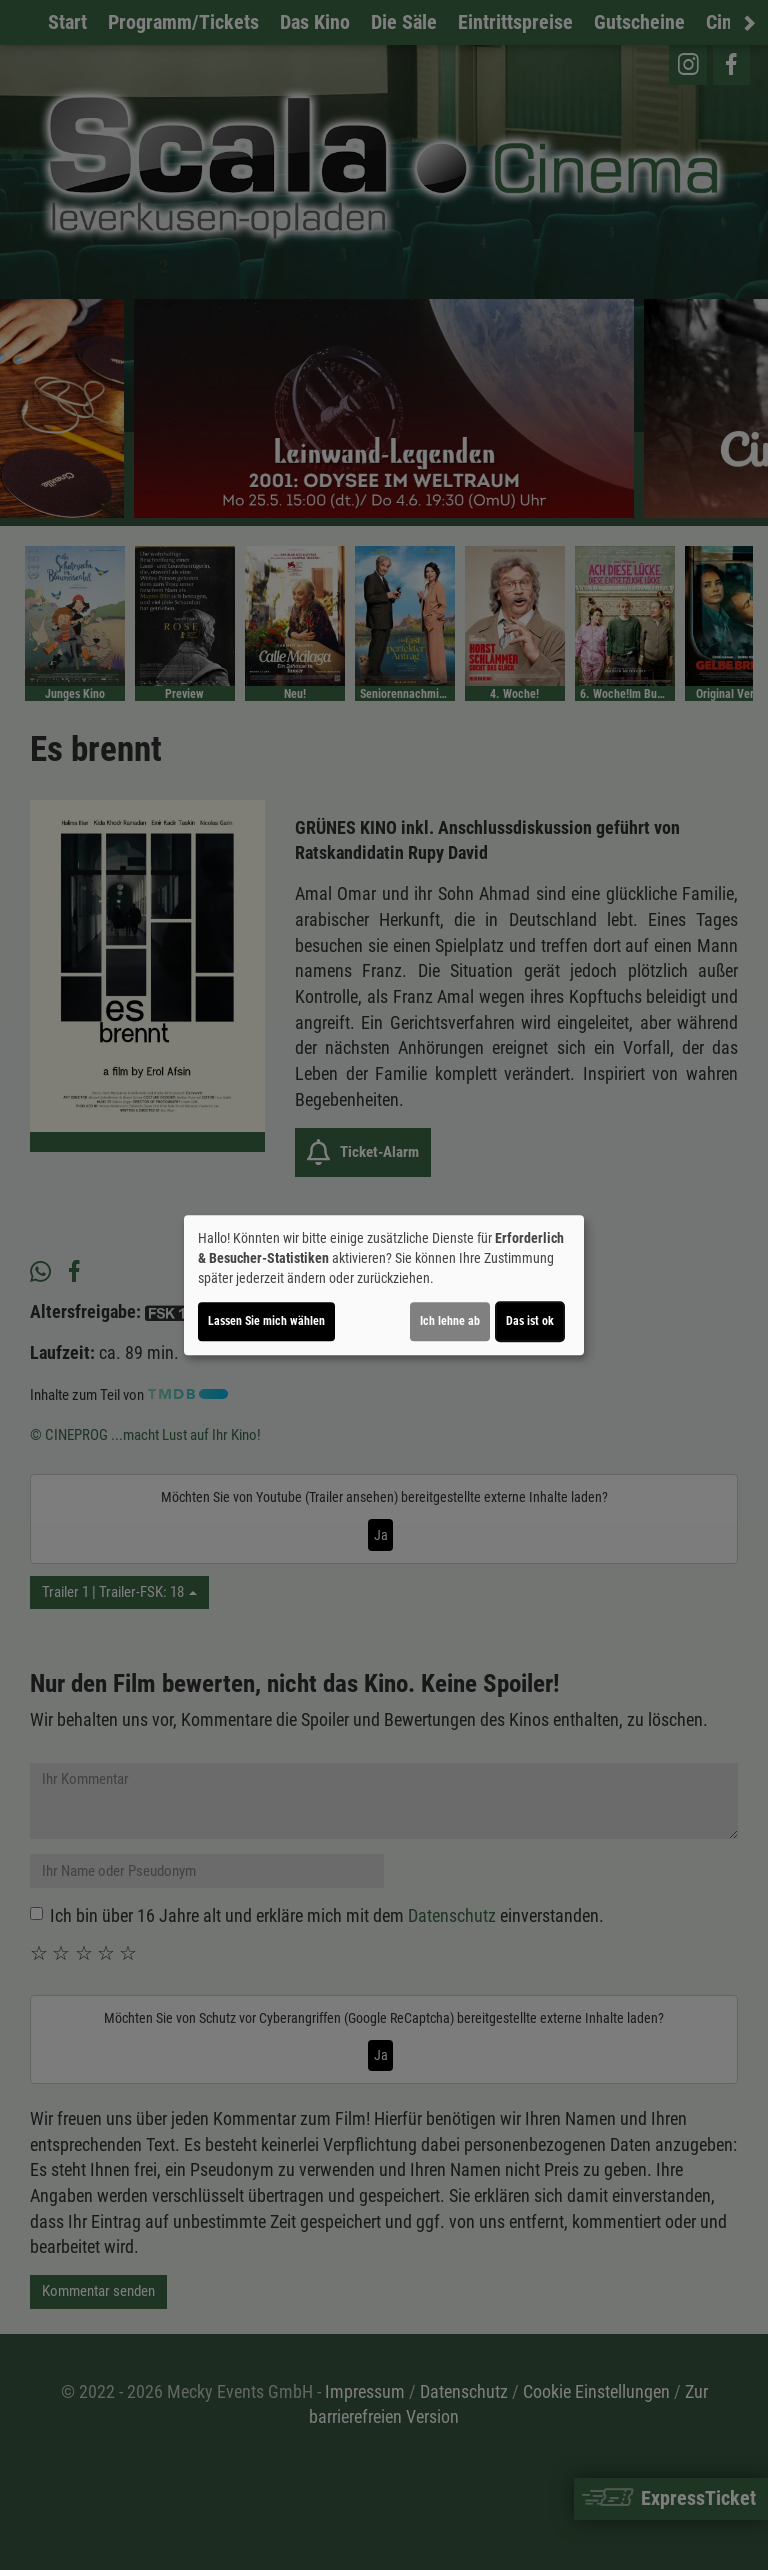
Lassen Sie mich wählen (266, 1321)
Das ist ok (530, 1321)
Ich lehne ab (450, 1321)
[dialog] (384, 1285)
